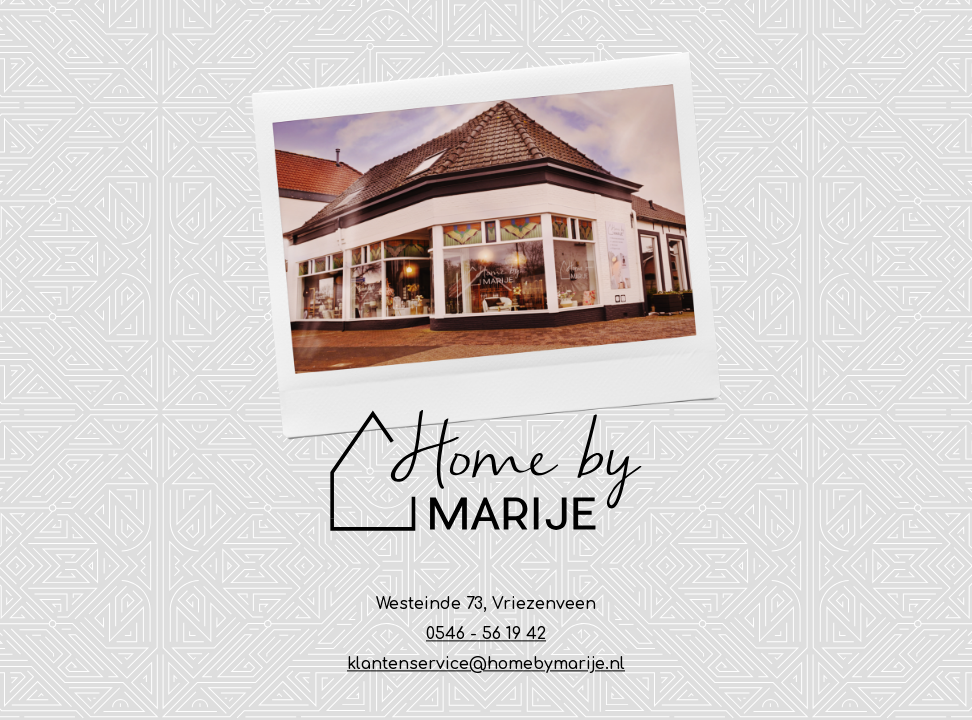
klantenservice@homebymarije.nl (486, 665)
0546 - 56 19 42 (486, 635)
